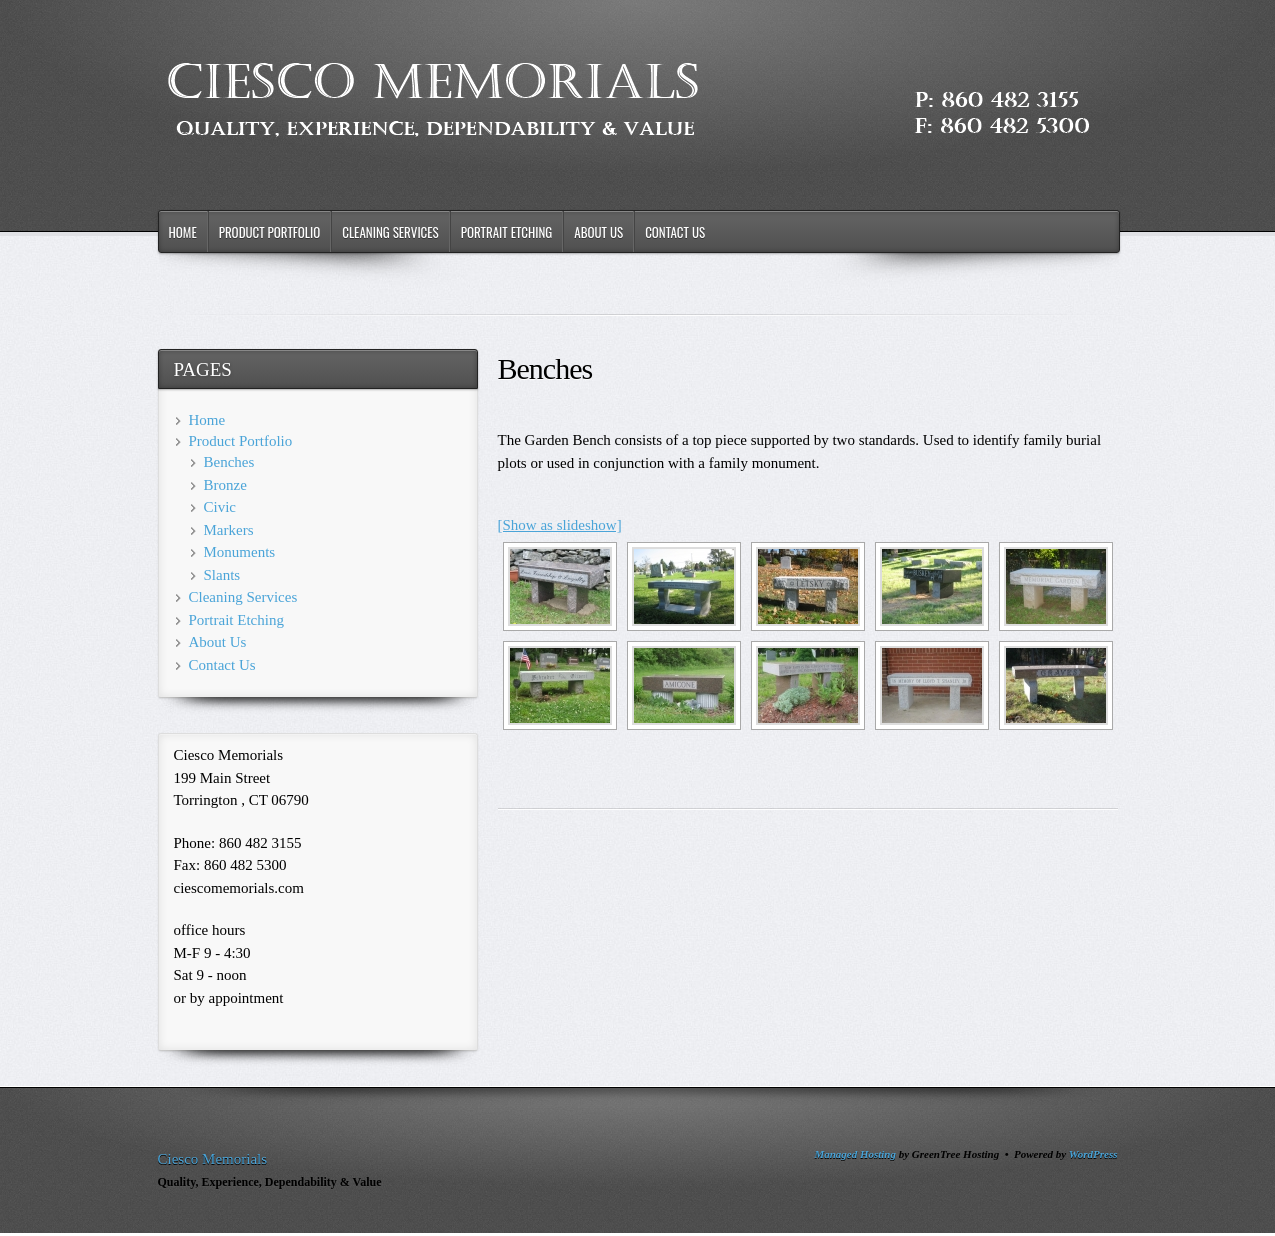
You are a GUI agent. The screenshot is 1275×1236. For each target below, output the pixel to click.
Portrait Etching (507, 232)
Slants (222, 575)
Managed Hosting (855, 1154)
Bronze (225, 485)
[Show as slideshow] (560, 525)
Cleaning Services (390, 232)
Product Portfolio (270, 232)
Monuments (240, 552)
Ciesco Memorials (213, 1159)
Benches (229, 462)
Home (183, 232)
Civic (220, 507)
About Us (598, 232)
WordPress (1093, 1154)
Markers (229, 530)
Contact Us (675, 232)
